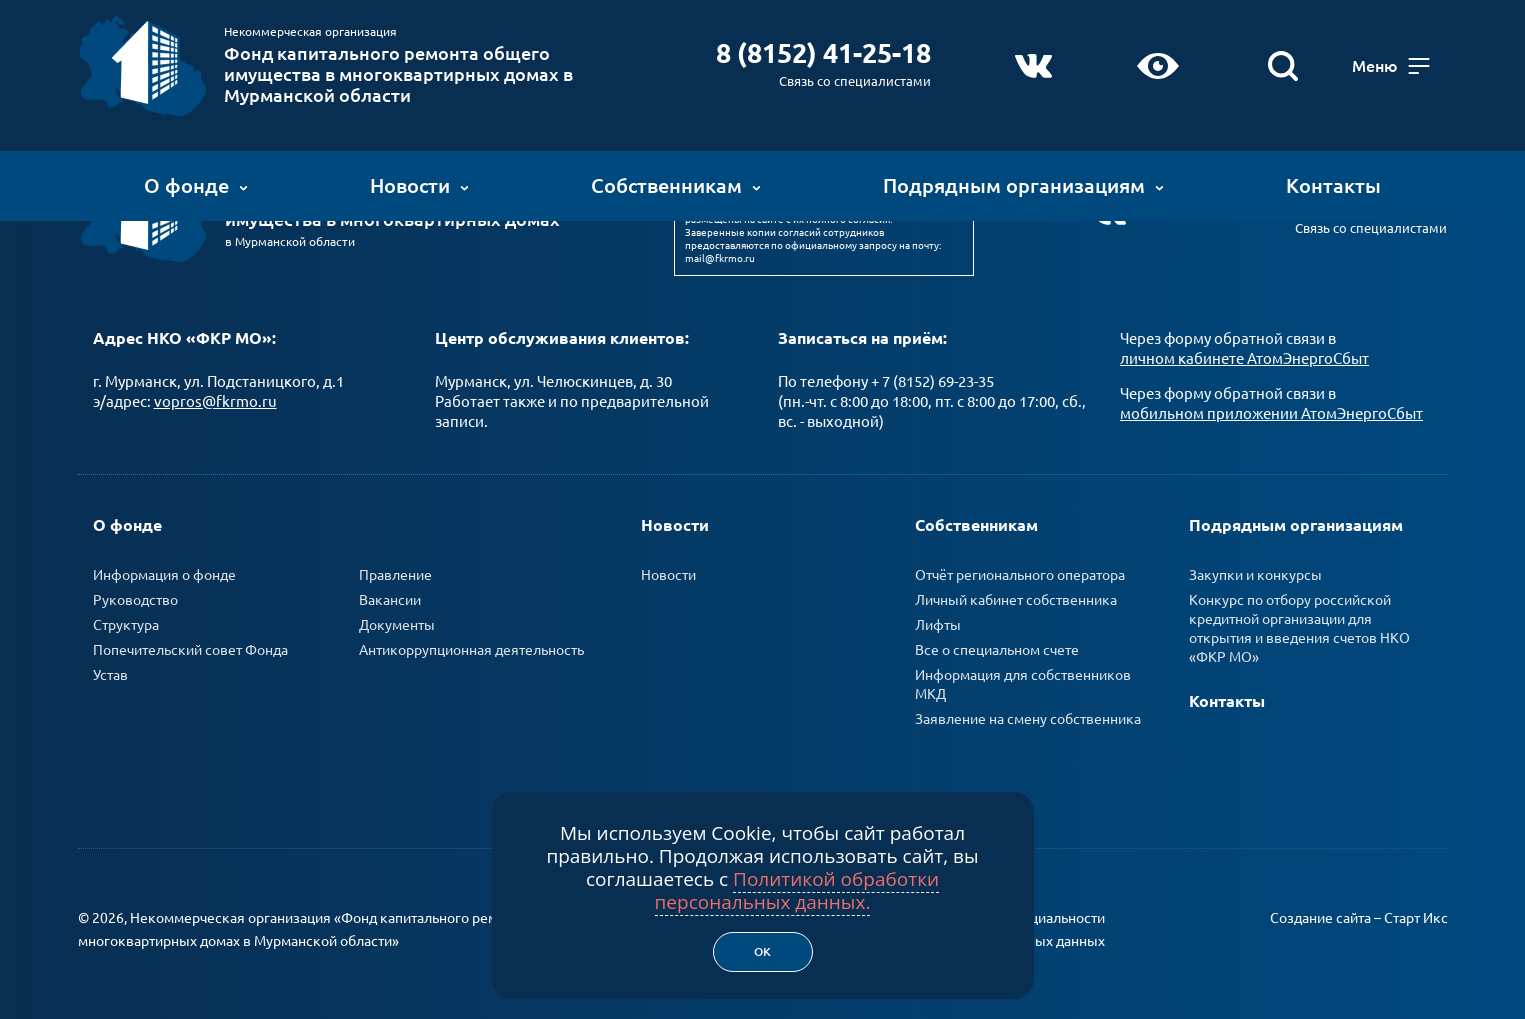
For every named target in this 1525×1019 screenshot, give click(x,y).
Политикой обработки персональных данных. (797, 890)
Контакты (1333, 184)
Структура (126, 623)
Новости (419, 184)
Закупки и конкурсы (1255, 573)
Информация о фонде (164, 573)
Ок (762, 951)
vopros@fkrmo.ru (215, 399)
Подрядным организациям (1023, 184)
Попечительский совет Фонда (190, 648)
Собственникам (676, 184)
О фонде (196, 184)
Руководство (135, 598)
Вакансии (390, 598)
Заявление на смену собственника (1028, 717)
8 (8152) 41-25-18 (820, 52)
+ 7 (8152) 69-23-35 (932, 379)
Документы (397, 623)
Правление (395, 573)
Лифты (938, 623)
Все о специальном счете (997, 648)
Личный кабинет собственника (1016, 598)
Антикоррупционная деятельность (471, 648)
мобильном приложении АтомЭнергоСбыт (1271, 411)
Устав (110, 673)
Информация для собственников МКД (1023, 682)
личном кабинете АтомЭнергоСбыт (1244, 356)
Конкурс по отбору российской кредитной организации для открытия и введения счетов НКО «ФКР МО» (1299, 626)
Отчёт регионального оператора (1020, 573)
